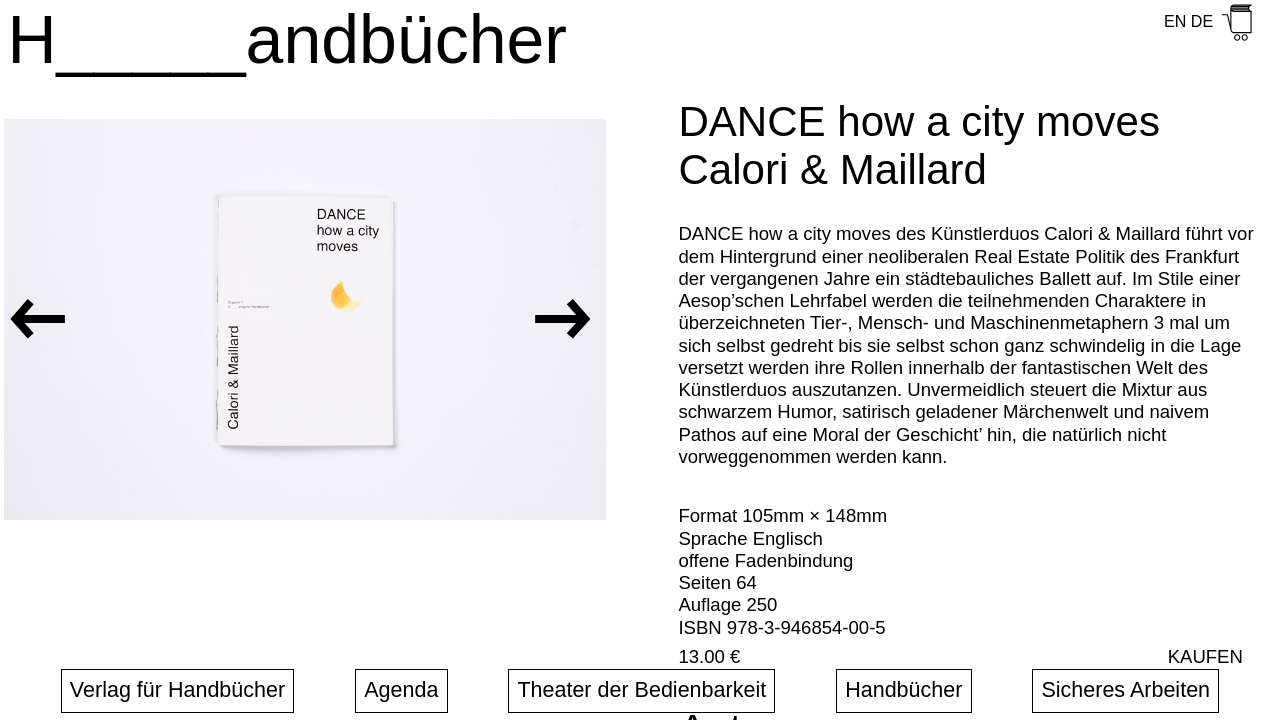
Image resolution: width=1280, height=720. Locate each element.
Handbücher (903, 690)
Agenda (401, 690)
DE (1202, 21)
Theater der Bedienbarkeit (641, 690)
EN (1175, 21)
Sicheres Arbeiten (1125, 690)
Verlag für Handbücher (177, 690)
